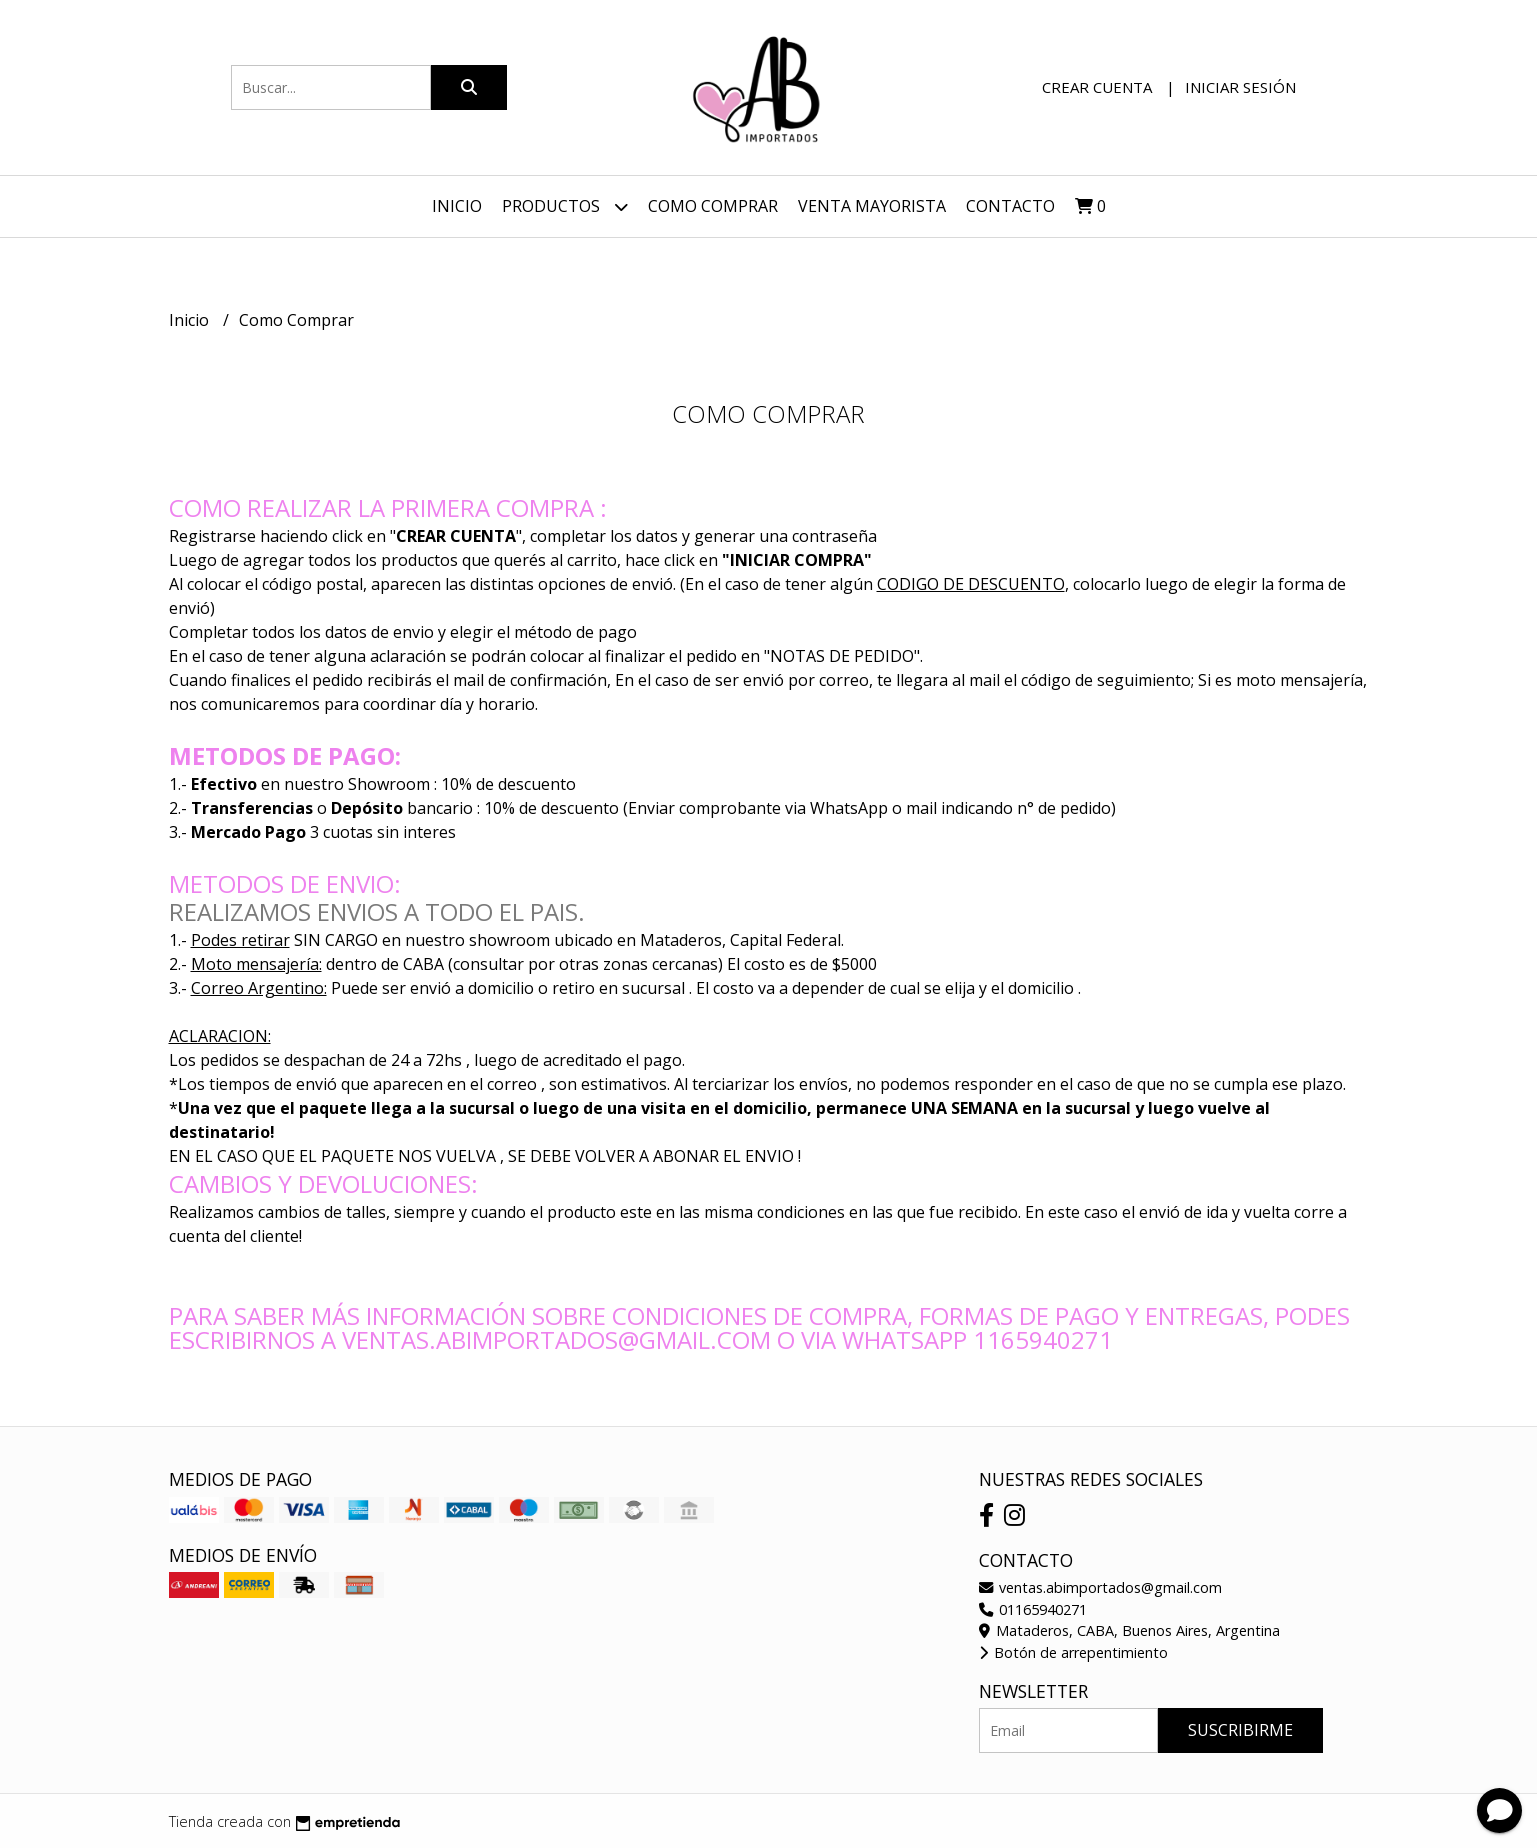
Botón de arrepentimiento (1073, 1652)
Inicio (457, 206)
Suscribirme (1240, 1730)
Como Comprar (713, 206)
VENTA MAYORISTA (872, 206)
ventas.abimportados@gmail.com (1100, 1587)
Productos (565, 206)
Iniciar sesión (1240, 87)
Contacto (1010, 206)
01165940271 (1033, 1609)
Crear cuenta (1097, 87)
